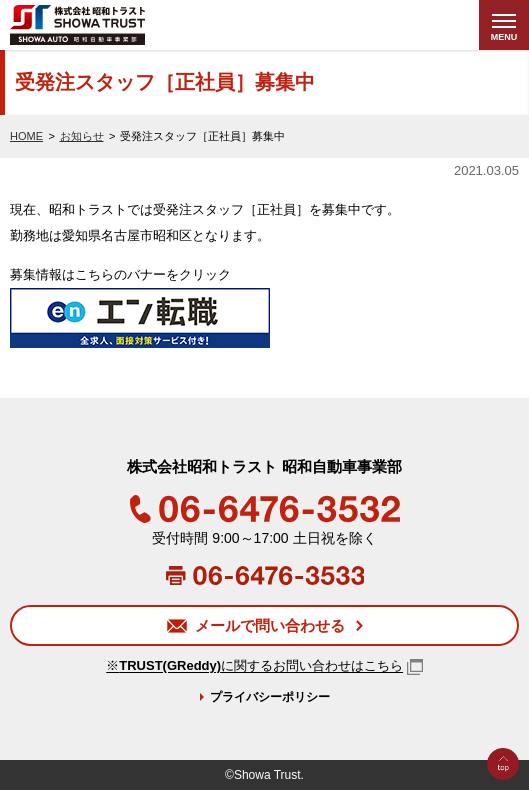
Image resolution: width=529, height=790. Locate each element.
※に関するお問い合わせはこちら (254, 666)
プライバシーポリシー (270, 697)
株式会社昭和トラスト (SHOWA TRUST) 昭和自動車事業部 (116, 25)
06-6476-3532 (265, 509)
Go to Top (503, 789)
